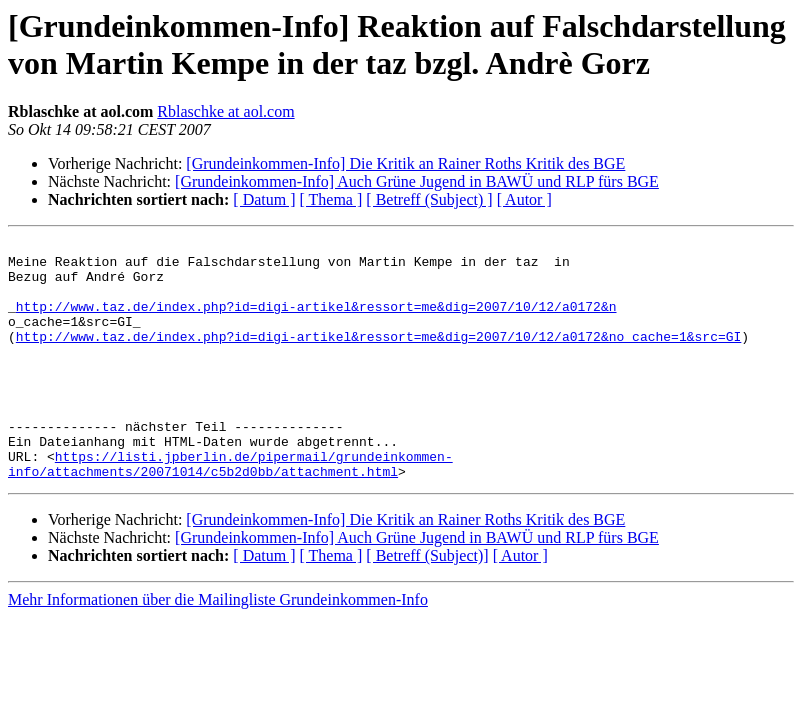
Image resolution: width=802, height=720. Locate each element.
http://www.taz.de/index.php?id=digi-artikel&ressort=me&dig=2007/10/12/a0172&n (316, 321)
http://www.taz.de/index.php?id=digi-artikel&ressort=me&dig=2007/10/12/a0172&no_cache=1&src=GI (378, 357)
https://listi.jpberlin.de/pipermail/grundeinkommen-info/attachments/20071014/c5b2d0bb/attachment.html (230, 510)
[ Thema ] (331, 199)
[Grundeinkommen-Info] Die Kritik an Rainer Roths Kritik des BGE (405, 163)
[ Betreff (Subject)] (427, 603)
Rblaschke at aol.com (225, 111)
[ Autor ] (524, 199)
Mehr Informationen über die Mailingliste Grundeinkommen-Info (218, 647)
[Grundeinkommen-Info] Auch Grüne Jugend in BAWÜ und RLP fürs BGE (417, 181)
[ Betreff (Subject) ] (429, 199)
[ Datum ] (264, 199)
